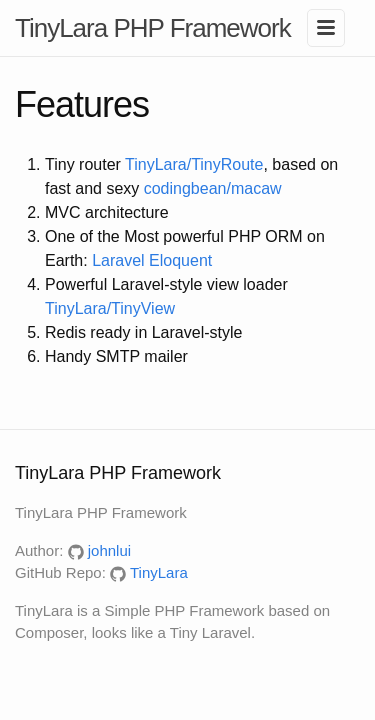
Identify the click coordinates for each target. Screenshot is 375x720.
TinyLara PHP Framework (153, 28)
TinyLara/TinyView (110, 308)
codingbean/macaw (213, 188)
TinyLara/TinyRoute (194, 164)
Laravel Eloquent (152, 260)
